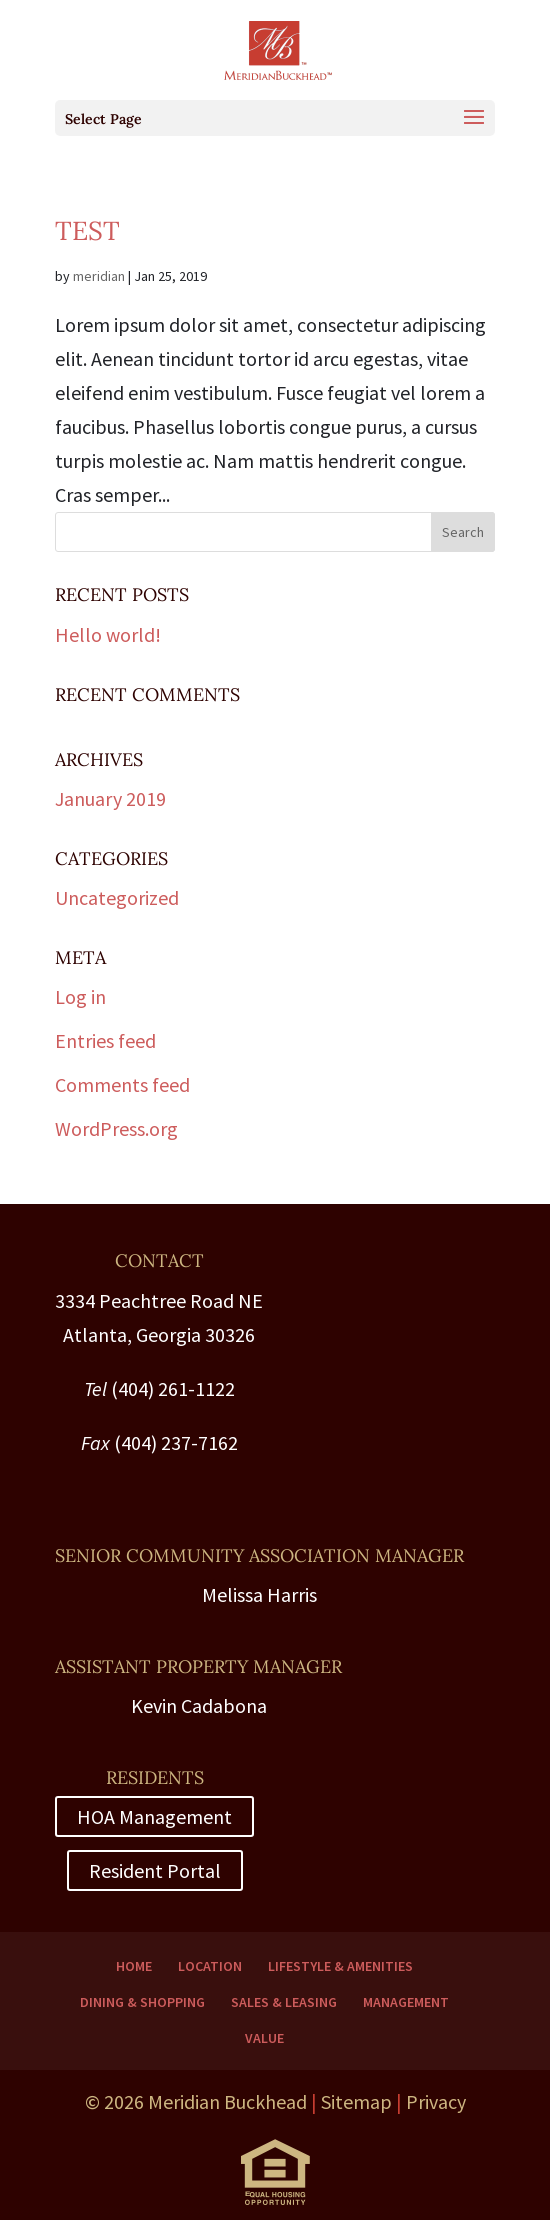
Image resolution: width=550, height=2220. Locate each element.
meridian (99, 276)
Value (264, 2038)
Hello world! (108, 634)
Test (87, 230)
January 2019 (110, 798)
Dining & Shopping (142, 2002)
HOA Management (154, 1816)
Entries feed (105, 1040)
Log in (80, 996)
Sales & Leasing (284, 2002)
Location (210, 1966)
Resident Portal (155, 1870)
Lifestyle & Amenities (340, 1966)
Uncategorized (117, 897)
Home (134, 1966)
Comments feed (122, 1084)
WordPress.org (116, 1128)
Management (406, 2002)
